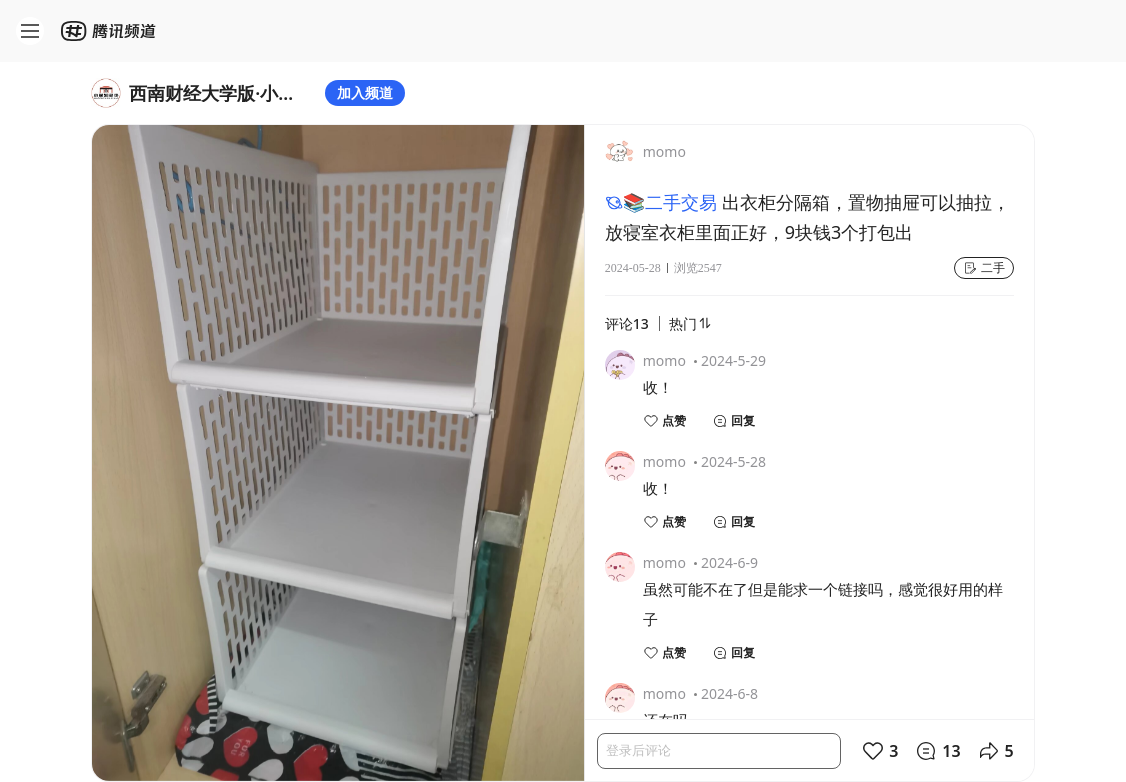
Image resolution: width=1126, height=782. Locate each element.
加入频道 (365, 92)
